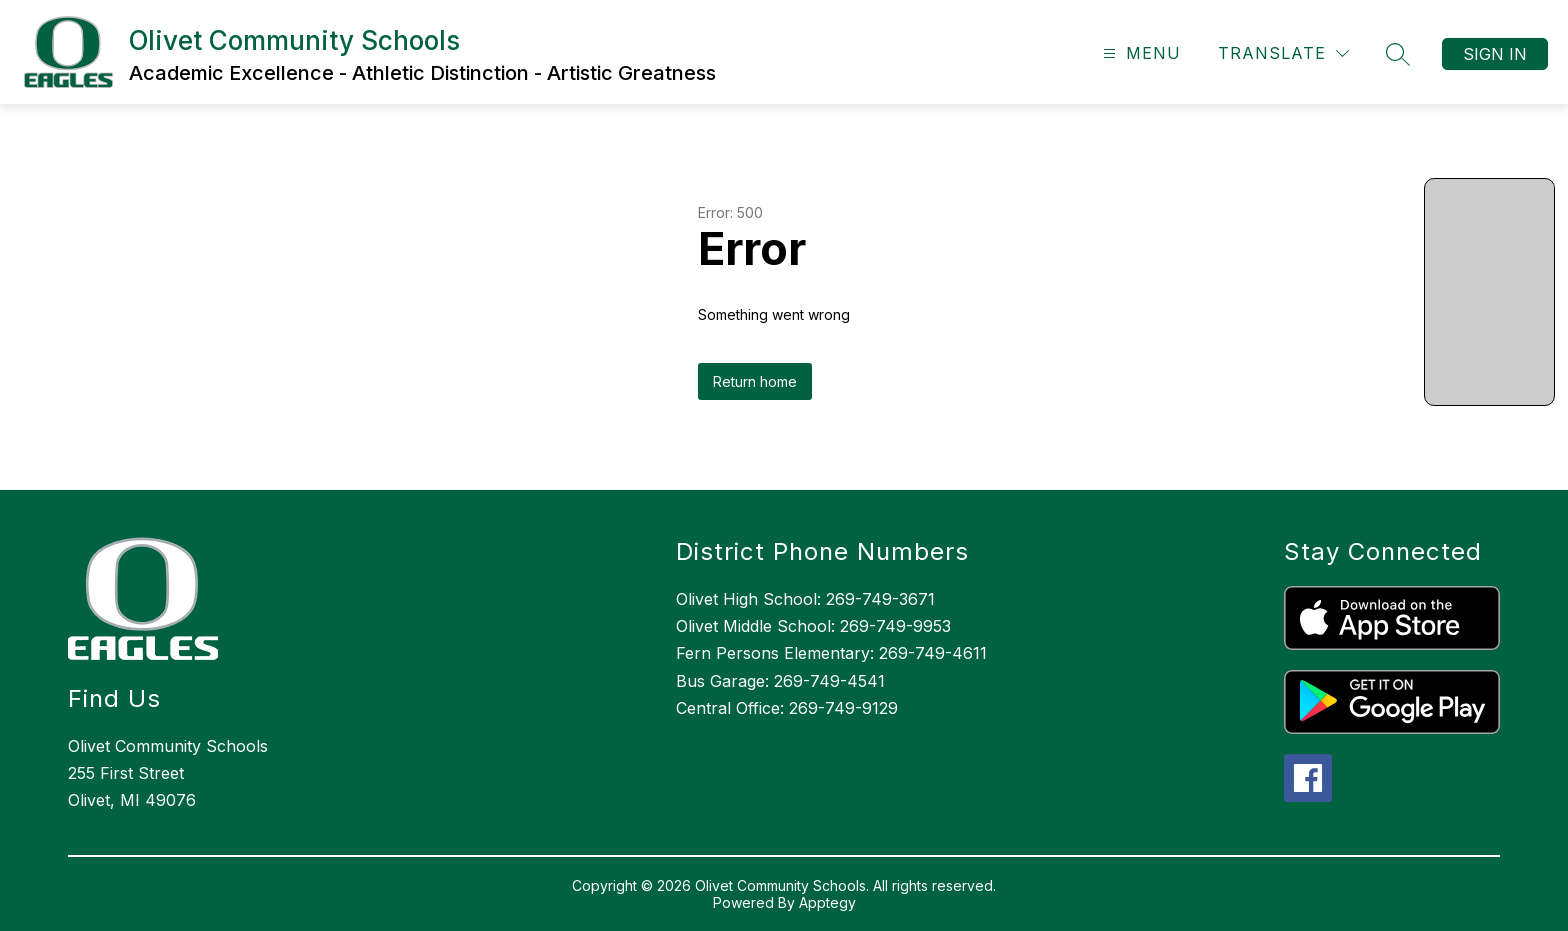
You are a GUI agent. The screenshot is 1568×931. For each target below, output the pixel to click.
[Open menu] (1139, 53)
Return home (755, 381)
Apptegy (827, 902)
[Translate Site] (1283, 53)
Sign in (1495, 54)
